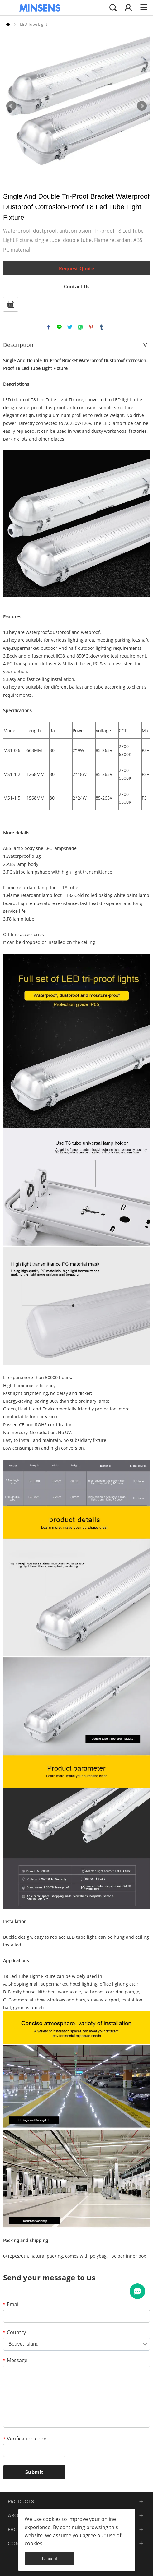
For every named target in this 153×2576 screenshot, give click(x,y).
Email (11, 2304)
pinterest (91, 327)
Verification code (24, 2438)
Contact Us (76, 286)
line (59, 327)
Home (8, 24)
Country (14, 2332)
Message (15, 2360)
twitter (70, 327)
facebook (48, 327)
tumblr (101, 327)
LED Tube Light (33, 24)
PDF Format (10, 304)
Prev (11, 106)
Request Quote (76, 268)
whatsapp (80, 327)
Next (142, 106)
